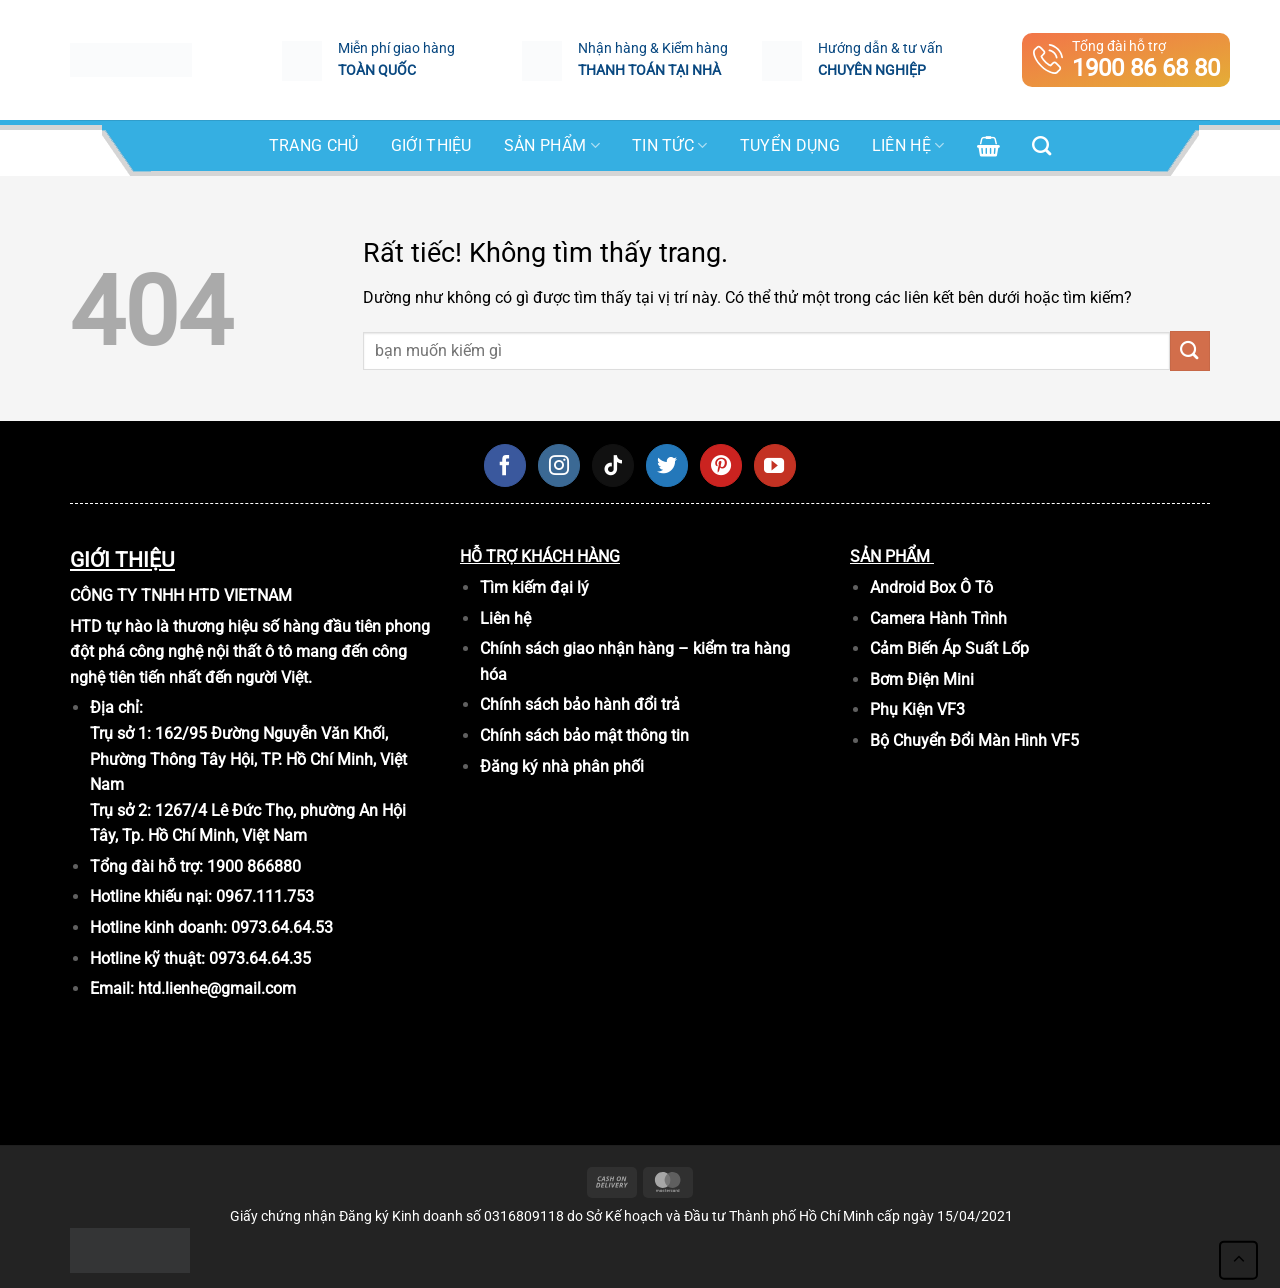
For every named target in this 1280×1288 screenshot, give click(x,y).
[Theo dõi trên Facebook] (505, 465)
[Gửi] (1190, 350)
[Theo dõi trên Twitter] (667, 465)
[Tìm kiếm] (1041, 145)
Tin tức (670, 146)
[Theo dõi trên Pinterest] (721, 465)
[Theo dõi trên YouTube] (775, 465)
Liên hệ (908, 146)
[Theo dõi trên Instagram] (559, 465)
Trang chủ (314, 145)
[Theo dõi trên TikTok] (613, 465)
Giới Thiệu (431, 145)
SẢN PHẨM (552, 146)
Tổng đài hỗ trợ (1126, 60)
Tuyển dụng (790, 145)
